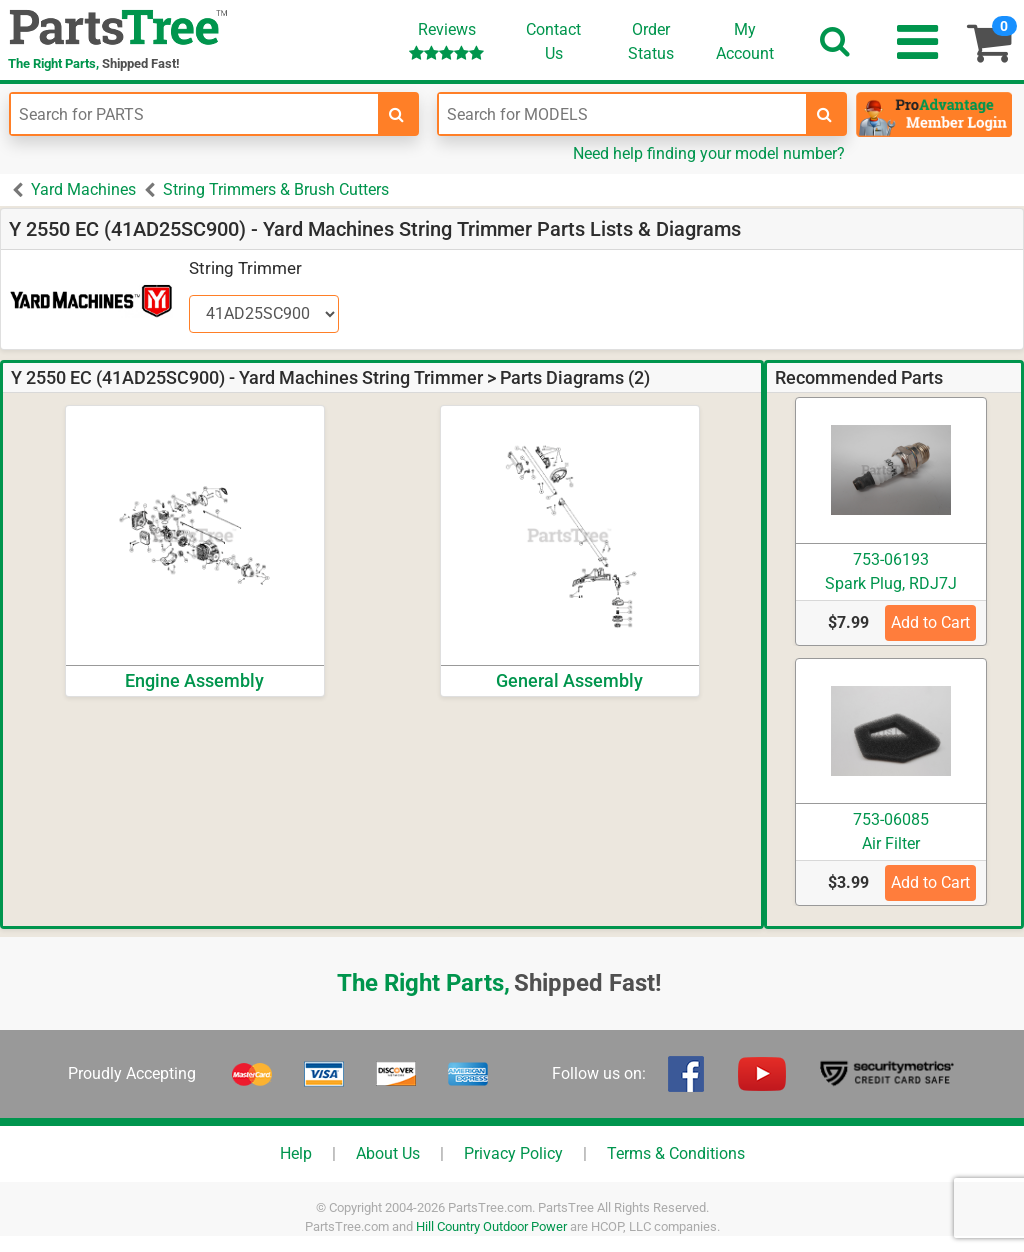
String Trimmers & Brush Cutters (276, 189)
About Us (388, 1153)
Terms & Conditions (676, 1153)
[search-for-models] (825, 114)
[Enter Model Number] (622, 114)
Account (745, 41)
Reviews (446, 40)
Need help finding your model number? (709, 153)
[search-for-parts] (397, 114)
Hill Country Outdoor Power (491, 1226)
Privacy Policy (513, 1153)
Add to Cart (930, 622)
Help (296, 1153)
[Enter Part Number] (194, 114)
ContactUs (553, 41)
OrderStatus (651, 41)
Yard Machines (83, 189)
